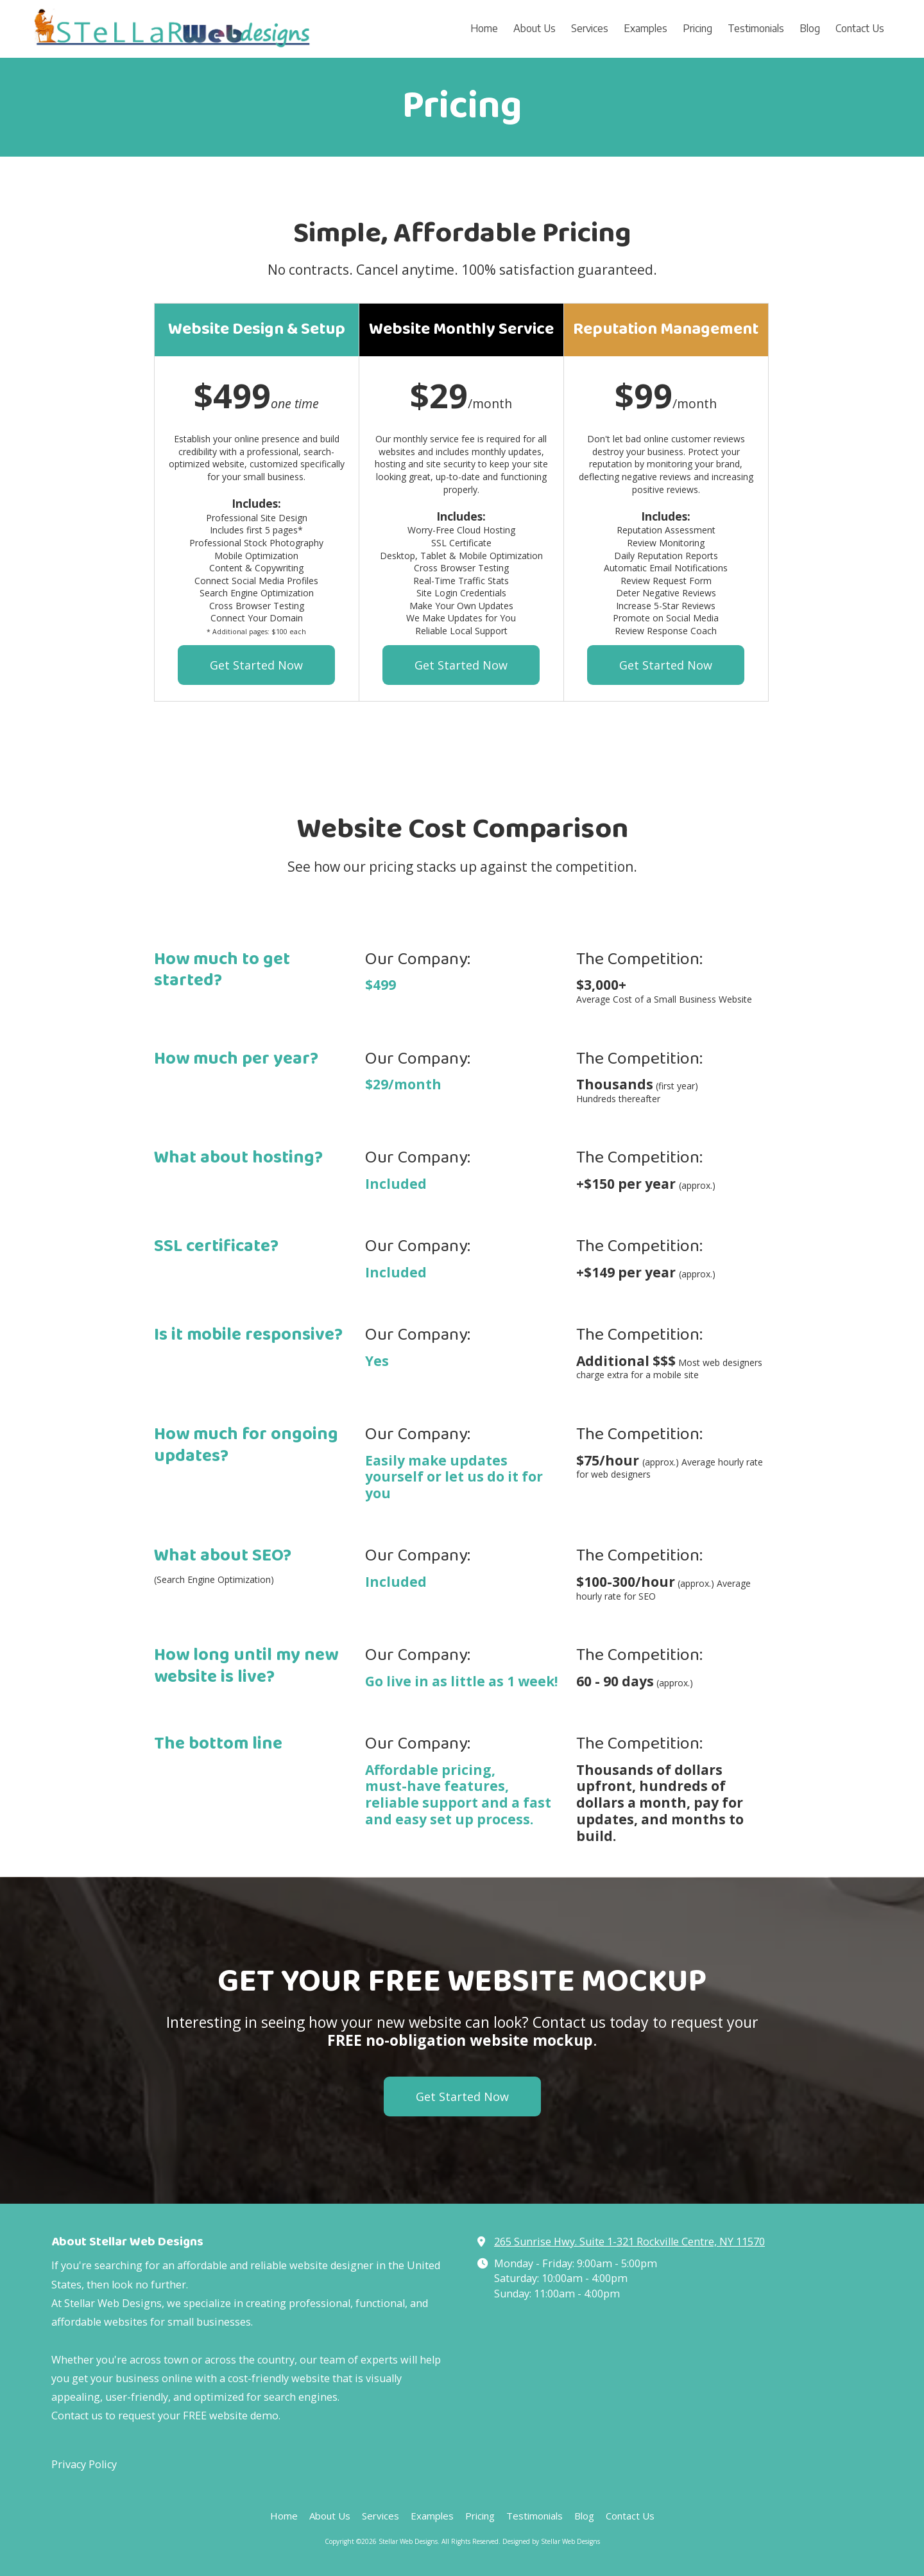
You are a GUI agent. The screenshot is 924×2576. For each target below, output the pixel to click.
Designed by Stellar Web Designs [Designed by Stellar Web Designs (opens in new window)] (551, 2541)
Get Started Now (256, 665)
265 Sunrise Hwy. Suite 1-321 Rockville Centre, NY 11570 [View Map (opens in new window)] (629, 2242)
